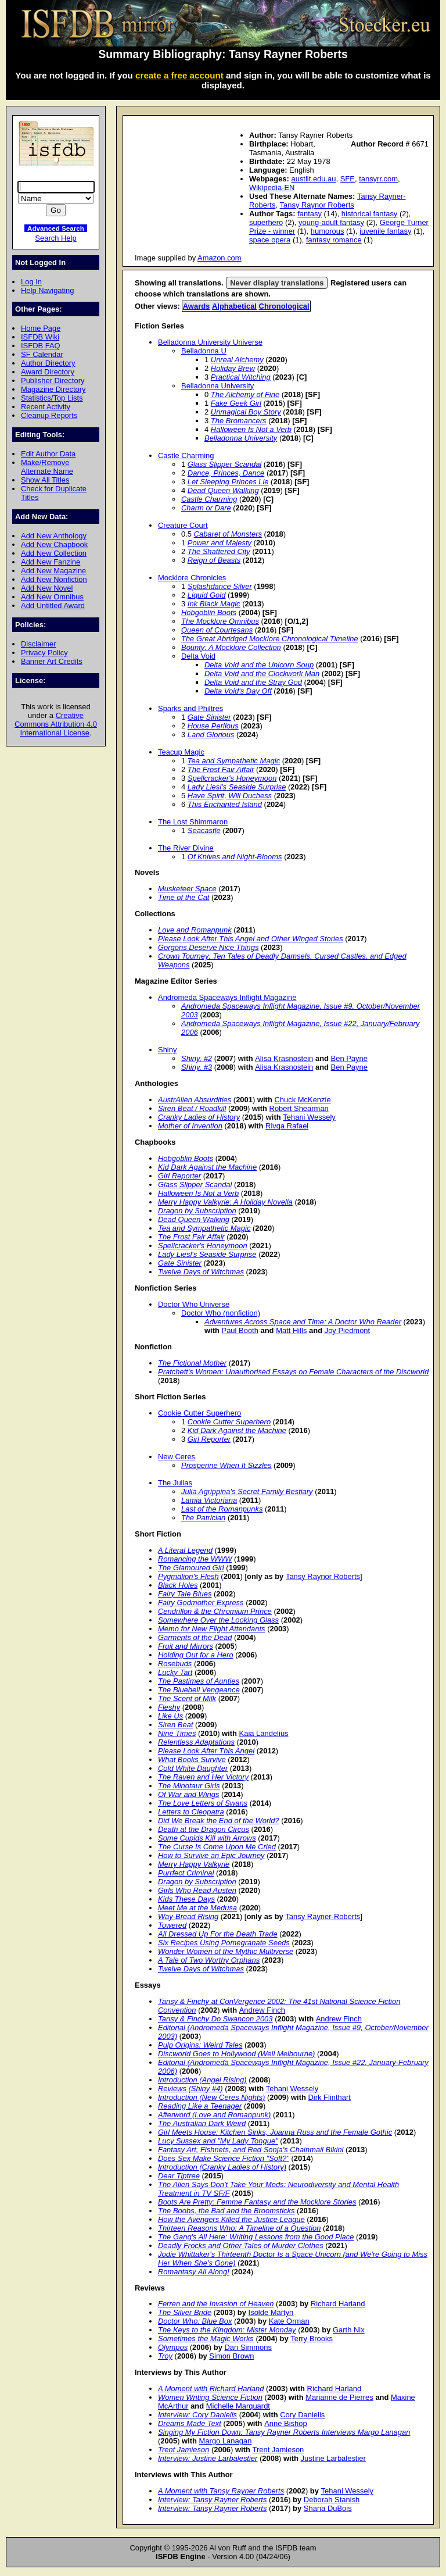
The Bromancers (239, 420)
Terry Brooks (311, 2338)
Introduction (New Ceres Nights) (211, 2097)
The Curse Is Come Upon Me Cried (217, 1846)
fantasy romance (334, 239)
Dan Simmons (248, 2347)
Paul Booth (240, 1330)
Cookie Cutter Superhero (199, 1413)
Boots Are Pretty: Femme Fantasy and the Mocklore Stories (257, 2202)
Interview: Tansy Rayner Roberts (212, 2499)
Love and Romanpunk (195, 930)
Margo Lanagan (225, 2440)
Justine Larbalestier (333, 2458)
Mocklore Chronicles (192, 577)
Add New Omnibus (52, 596)
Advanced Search (55, 228)
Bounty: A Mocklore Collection (231, 647)
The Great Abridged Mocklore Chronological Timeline (269, 638)
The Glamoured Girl (191, 1567)
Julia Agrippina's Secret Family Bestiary (247, 1491)
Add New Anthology (54, 535)
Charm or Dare (206, 507)
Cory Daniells (302, 2414)
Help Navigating (47, 290)
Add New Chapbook (54, 544)
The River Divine (186, 848)
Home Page (40, 328)
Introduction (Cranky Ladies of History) (222, 2167)
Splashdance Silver (220, 586)
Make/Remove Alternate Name (47, 467)
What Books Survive (192, 1759)
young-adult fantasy (331, 222)
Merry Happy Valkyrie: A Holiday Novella (225, 1202)
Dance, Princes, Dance (226, 473)
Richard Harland (338, 2303)
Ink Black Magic (214, 603)
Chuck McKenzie (302, 1099)
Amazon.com (219, 257)
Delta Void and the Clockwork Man (261, 673)
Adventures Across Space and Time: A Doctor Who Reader (302, 1321)
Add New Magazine (53, 570)
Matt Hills (291, 1330)
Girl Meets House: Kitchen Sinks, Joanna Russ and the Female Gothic (275, 2132)
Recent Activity (45, 406)
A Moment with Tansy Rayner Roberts (221, 2490)
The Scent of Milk (187, 1698)
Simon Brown (231, 2356)
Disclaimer (38, 643)
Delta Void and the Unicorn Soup (259, 664)
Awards (196, 306)
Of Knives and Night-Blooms (235, 856)
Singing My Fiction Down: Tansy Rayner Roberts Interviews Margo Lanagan (284, 2432)
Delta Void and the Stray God (253, 682)
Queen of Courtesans (217, 630)
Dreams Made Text (189, 2423)
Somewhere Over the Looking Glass (218, 1620)
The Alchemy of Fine (245, 394)
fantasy (309, 213)
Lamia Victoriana (209, 1500)
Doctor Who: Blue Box (195, 2321)
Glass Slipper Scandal (224, 464)
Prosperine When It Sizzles (226, 1465)
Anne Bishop (285, 2423)
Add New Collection (54, 553)
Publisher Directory (52, 380)
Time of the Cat (183, 897)
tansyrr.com (378, 178)
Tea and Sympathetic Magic (234, 760)
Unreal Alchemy (237, 359)
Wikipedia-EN (271, 187)
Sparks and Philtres (190, 708)
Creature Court (183, 525)
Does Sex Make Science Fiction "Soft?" (223, 2158)
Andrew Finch (262, 2010)
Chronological (284, 306)
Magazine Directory (53, 389)
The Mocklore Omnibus (220, 621)
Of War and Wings (188, 1794)
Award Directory (47, 371)
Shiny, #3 (196, 1067)
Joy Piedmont (347, 1330)
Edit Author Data (48, 453)
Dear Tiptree (179, 2175)
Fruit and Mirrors (185, 1646)
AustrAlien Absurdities (194, 1099)
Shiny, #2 (196, 1058)
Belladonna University (217, 385)
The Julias (175, 1482)
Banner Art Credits (51, 661)
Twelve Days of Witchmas (201, 1271)
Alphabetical (234, 306)
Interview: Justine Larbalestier (207, 2458)
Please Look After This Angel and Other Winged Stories (250, 938)
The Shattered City (219, 551)
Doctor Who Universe (193, 1304)
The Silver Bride (184, 2312)
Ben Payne (349, 1058)
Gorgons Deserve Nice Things (208, 947)
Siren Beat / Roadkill (192, 1108)
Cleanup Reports (49, 415)
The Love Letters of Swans (202, 1803)
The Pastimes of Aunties (198, 1681)
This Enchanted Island (225, 804)
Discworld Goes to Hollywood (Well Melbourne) (236, 2053)
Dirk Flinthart (329, 2097)
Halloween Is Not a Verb (251, 429)
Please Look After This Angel (206, 1750)
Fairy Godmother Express (201, 1602)
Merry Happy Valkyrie (193, 1864)
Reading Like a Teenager (200, 2106)
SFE (347, 178)
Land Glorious (211, 734)
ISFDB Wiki (40, 337)
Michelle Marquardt (238, 2406)
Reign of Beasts (214, 560)
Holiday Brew (233, 368)
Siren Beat (175, 1724)
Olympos (173, 2347)
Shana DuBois (328, 2508)
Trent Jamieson (183, 2449)
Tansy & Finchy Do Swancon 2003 (215, 2018)
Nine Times (177, 1733)
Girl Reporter (179, 1175)
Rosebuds (175, 1663)
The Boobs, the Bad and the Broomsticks (226, 2210)
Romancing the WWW (195, 1559)
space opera (269, 239)
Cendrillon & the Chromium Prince (215, 1611)
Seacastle (204, 830)
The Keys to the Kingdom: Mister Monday (227, 2329)
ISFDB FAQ (40, 345)
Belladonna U (203, 350)
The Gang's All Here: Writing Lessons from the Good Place (256, 2236)
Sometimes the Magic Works (206, 2338)
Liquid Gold (207, 595)
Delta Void (198, 656)
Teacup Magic (181, 752)
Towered (172, 1925)
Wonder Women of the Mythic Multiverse (225, 1951)
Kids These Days (186, 1899)
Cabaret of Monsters (228, 534)
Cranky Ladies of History (199, 1117)
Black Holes (177, 1585)
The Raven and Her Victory (203, 1777)
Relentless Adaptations (196, 1742)
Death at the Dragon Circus (203, 1829)
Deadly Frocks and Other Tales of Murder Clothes (240, 2245)
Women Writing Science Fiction (210, 2397)
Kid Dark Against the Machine (207, 1167)
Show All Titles (45, 480)
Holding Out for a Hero (195, 1654)
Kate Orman (289, 2321)
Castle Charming (186, 455)
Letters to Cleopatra (191, 1811)
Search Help (55, 238)
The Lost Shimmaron (193, 821)
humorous (327, 231)
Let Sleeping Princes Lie (228, 481)
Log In (31, 281)
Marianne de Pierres (339, 2397)
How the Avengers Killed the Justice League (231, 2219)
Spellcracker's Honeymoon (232, 778)
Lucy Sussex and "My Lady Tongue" (218, 2140)
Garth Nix (349, 2329)
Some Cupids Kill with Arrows (207, 1838)
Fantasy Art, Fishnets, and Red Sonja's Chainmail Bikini (251, 2149)
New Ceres (176, 1456)
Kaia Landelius (264, 1733)
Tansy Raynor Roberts (317, 205)
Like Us (170, 1716)
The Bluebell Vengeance (199, 1689)
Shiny (167, 1049)
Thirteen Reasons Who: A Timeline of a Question (239, 2228)
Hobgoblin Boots (208, 612)
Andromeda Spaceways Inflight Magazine (227, 997)
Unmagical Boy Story (246, 412)
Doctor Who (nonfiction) (220, 1313)
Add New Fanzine (50, 562)
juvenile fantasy (385, 231)
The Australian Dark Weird (202, 2123)
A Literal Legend (185, 1550)
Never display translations (276, 282)
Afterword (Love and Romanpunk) (214, 2114)
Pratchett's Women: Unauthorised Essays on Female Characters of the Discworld (293, 1371)
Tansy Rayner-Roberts (322, 1916)
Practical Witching (241, 377)
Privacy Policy (44, 652)
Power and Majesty (219, 542)
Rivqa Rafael (286, 1125)
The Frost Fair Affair (221, 769)
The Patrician (203, 1517)
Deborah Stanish (332, 2499)
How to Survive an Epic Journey (211, 1855)
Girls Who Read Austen (197, 1890)
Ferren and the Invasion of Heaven (216, 2303)
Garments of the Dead (195, 1637)
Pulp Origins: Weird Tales (200, 2045)
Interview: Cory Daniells (197, 2414)
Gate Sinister (209, 717)
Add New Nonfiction (54, 579)
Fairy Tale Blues (184, 1593)
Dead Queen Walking (223, 490)
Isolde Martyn (271, 2312)
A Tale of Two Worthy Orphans (209, 1960)
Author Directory (48, 363)
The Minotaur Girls (189, 1785)
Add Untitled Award (53, 605)
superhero (266, 222)
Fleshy (169, 1707)
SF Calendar (42, 354)
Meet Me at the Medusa (197, 1907)
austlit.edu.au (313, 178)
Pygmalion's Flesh (188, 1576)
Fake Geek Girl (236, 403)
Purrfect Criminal (186, 1872)
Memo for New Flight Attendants (211, 1628)
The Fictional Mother (192, 1363)
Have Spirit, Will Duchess (230, 795)
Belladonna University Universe (210, 342)
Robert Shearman (299, 1108)
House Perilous (213, 725)
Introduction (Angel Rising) (202, 2079)
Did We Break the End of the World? (218, 1820)
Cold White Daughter (193, 1768)
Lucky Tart (175, 1672)
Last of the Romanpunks (221, 1509)
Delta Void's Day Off (238, 691)
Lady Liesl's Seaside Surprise (237, 787)
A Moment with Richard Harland (211, 2388)
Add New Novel (47, 588)
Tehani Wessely (309, 1117)
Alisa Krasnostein (284, 1058)
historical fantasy (369, 213)
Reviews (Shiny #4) (190, 2088)
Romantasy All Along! (193, 2271)
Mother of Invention (190, 1125)
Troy (165, 2356)
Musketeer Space (187, 888)
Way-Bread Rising (188, 1916)
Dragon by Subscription (197, 1210)
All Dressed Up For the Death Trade (218, 1934)
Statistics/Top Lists (52, 398)
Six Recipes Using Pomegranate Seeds (224, 1942)
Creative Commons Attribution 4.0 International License (56, 724)
